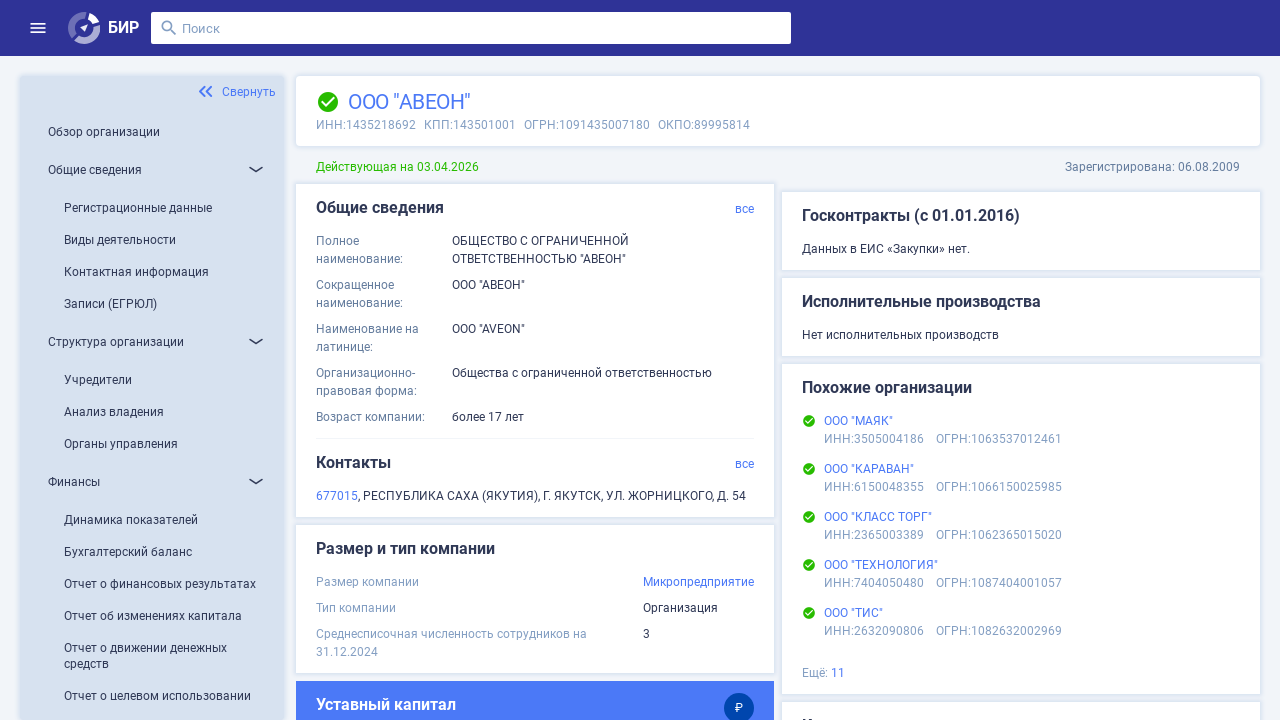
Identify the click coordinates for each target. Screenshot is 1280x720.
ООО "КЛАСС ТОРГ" (878, 517)
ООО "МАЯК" (858, 421)
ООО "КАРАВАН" (869, 469)
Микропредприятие (698, 582)
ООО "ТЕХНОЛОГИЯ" (881, 565)
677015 (337, 496)
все (744, 209)
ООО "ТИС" (853, 613)
